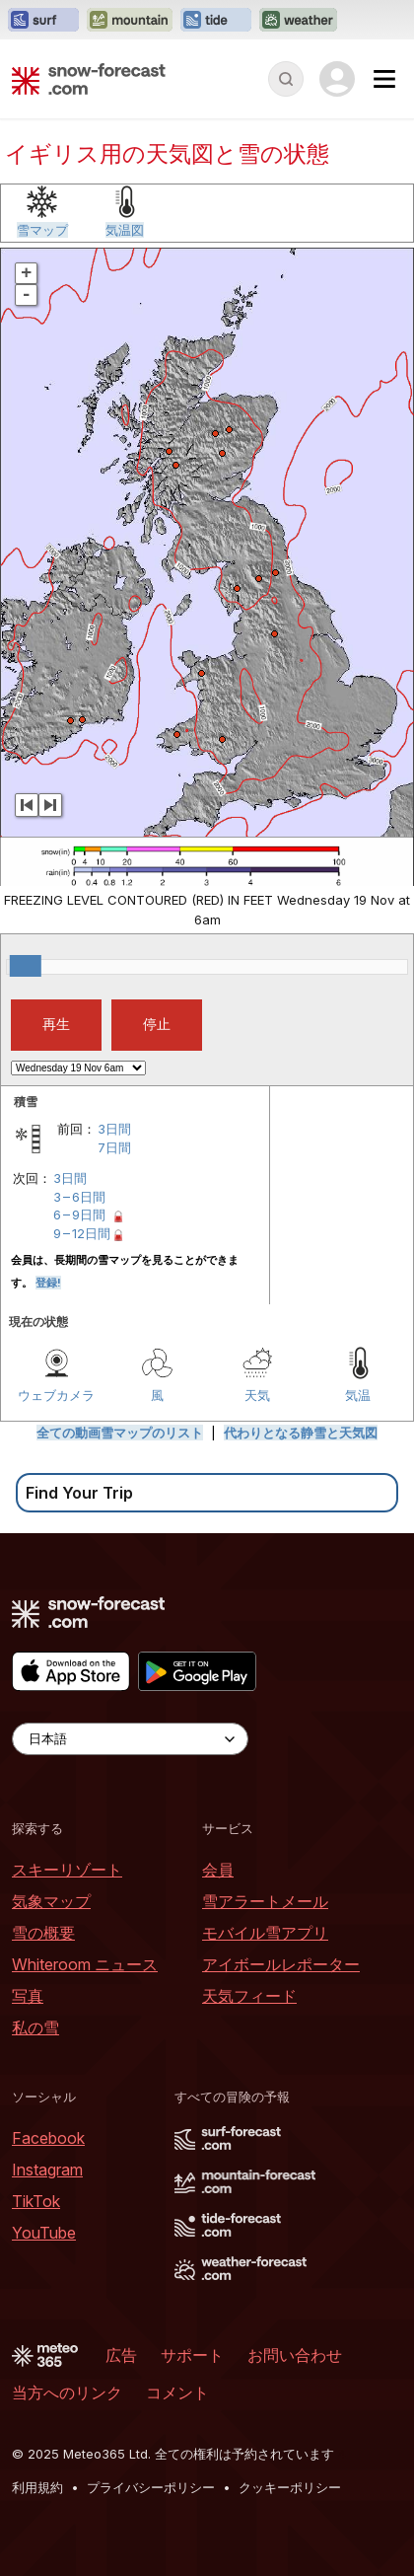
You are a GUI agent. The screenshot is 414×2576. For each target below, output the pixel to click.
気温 (358, 1395)
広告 (121, 2355)
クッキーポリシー (290, 2487)
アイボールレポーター (281, 1964)
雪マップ (42, 230)
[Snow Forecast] (89, 79)
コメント (177, 2392)
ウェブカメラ (56, 1395)
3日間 (114, 1129)
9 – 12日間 (81, 1233)
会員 (218, 1869)
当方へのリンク (67, 2392)
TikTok (36, 2201)
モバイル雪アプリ (265, 1933)
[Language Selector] (130, 1739)
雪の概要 (43, 1933)
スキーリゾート (67, 1869)
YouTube (44, 2233)
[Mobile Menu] (384, 79)
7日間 (114, 1147)
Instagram (47, 2169)
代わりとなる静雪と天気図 (301, 1432)
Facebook (48, 2138)
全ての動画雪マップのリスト (119, 1432)
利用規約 (37, 2487)
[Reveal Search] (286, 79)
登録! (48, 1282)
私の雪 (35, 2027)
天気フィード (249, 1996)
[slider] (25, 966)
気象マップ (51, 1901)
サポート (192, 2355)
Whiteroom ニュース (85, 1964)
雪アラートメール (265, 1901)
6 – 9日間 (79, 1214)
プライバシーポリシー (151, 2487)
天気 (257, 1395)
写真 (27, 1996)
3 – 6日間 (79, 1197)
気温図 (124, 230)
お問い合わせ (294, 2355)
